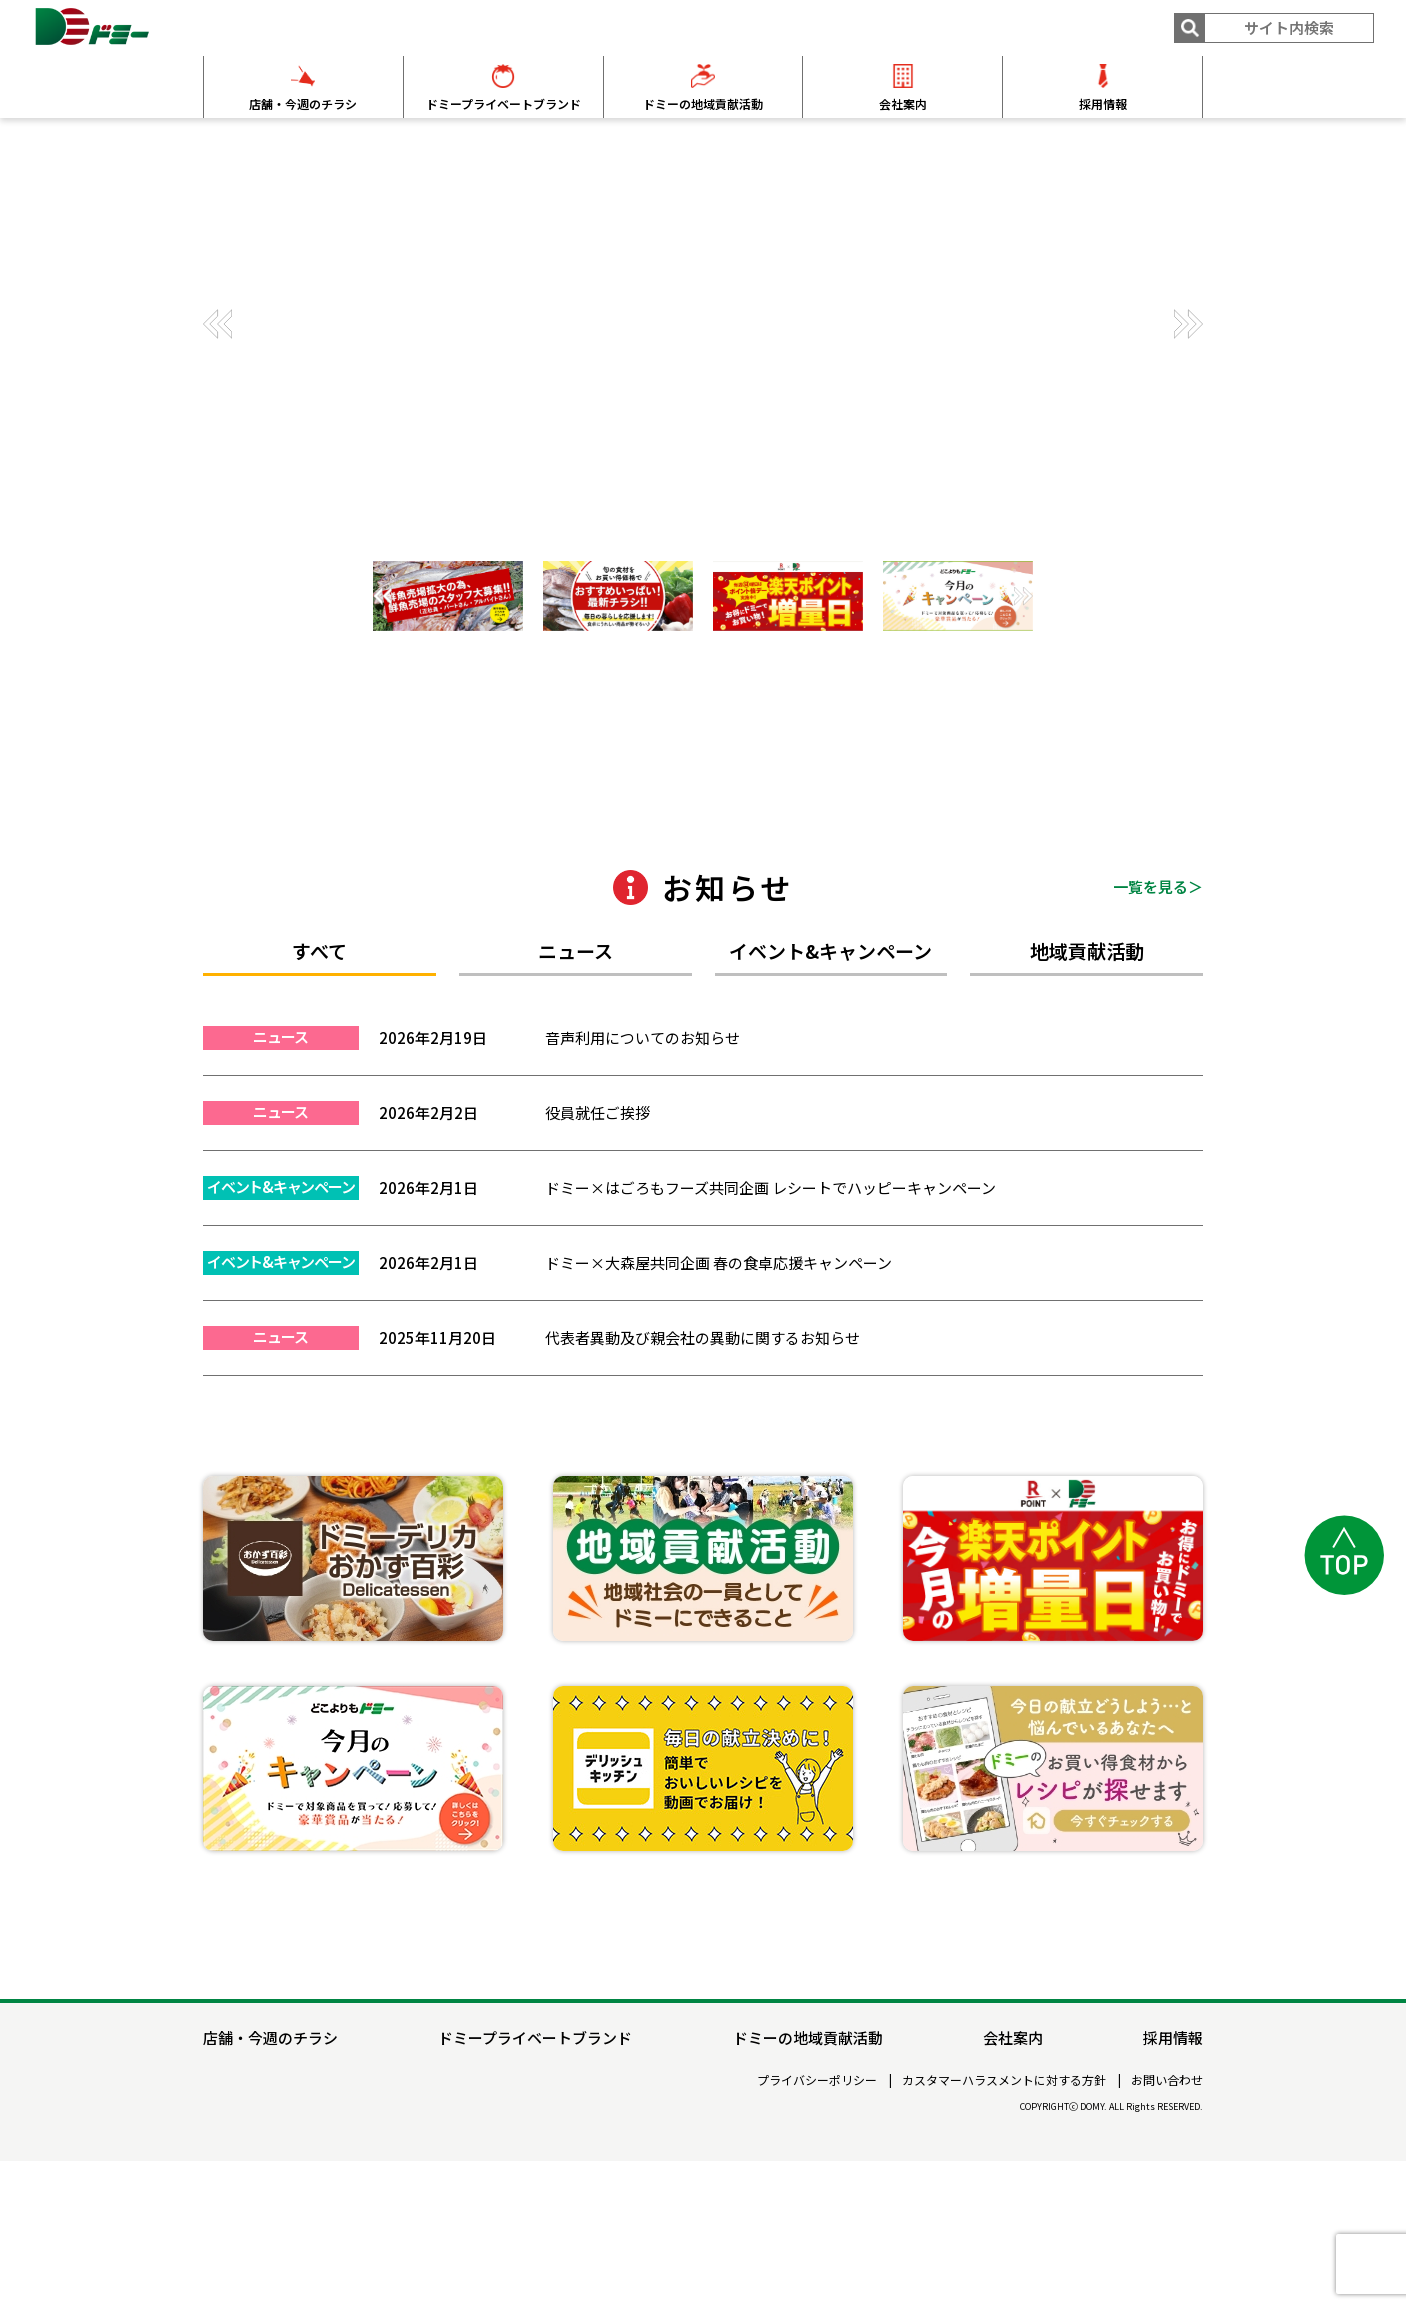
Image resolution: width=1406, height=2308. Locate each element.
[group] (703, 330)
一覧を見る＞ (1158, 1042)
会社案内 (903, 103)
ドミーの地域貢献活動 (703, 103)
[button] (1188, 324)
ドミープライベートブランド (503, 103)
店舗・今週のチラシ (303, 103)
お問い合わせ (1167, 2227)
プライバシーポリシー (817, 2227)
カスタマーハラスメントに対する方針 (1004, 2227)
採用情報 (1103, 103)
